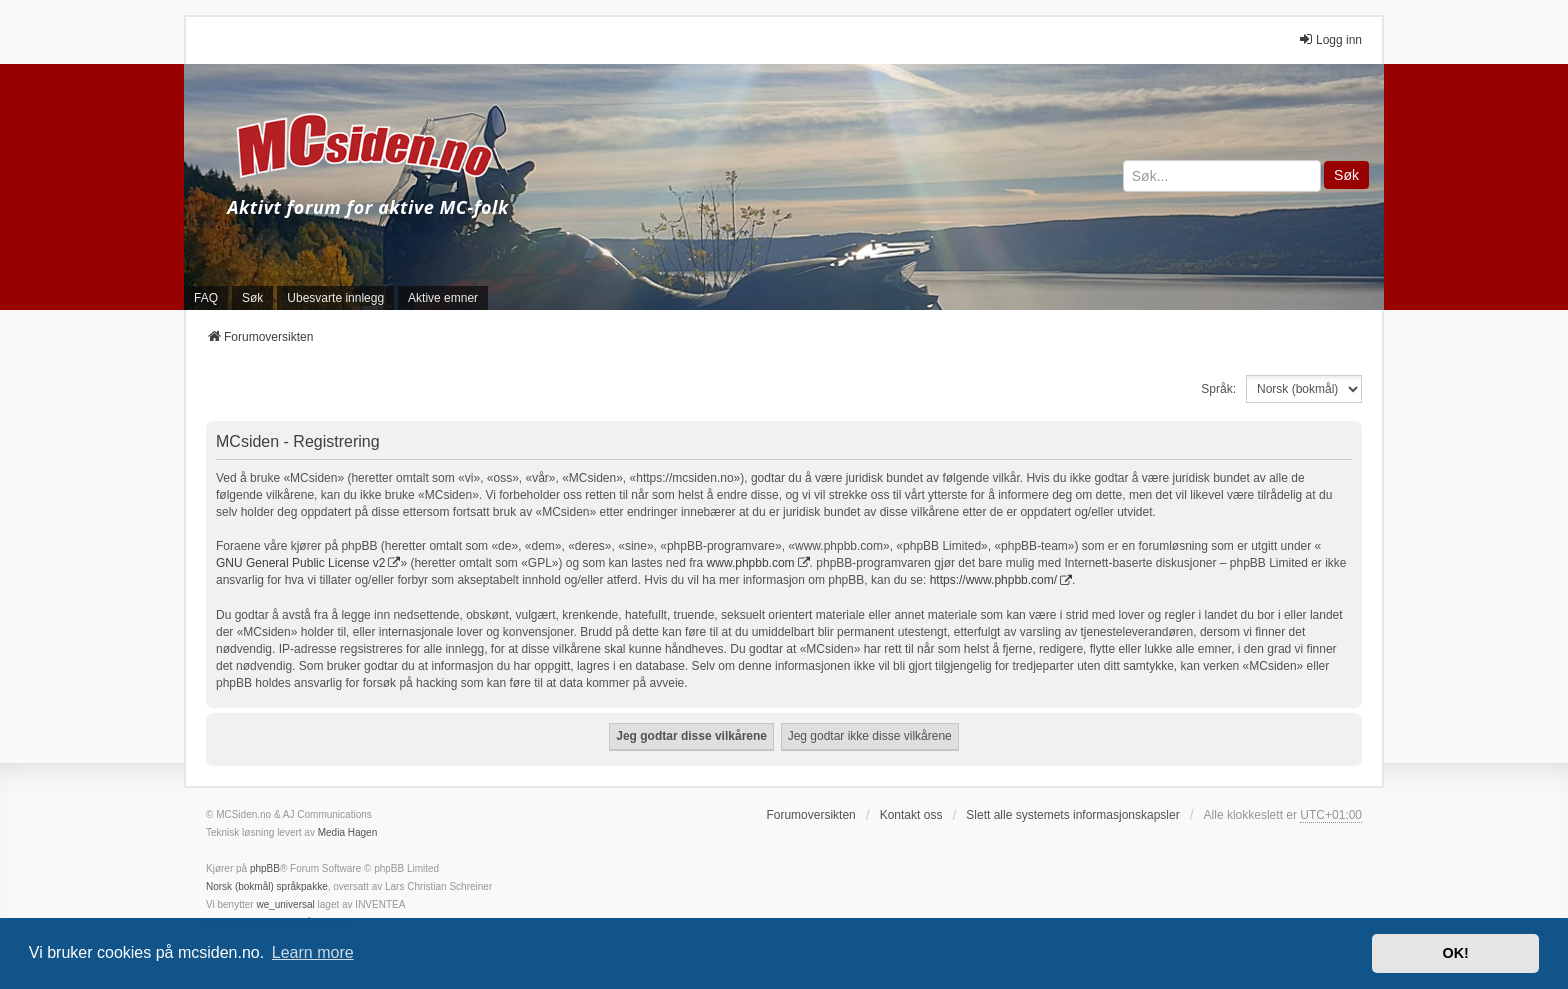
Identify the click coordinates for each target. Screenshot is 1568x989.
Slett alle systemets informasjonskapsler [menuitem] (1072, 815)
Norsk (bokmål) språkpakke (267, 886)
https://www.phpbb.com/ (993, 580)
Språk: (1218, 389)
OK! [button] (1455, 953)
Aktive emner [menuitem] (443, 298)
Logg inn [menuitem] (1330, 39)
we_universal (285, 904)
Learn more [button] (313, 952)
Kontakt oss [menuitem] (911, 815)
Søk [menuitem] (252, 298)
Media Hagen (347, 832)
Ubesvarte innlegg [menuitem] (335, 298)
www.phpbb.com (751, 563)
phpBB (265, 868)
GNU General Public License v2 (300, 563)
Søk (1346, 175)
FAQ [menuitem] (206, 298)
